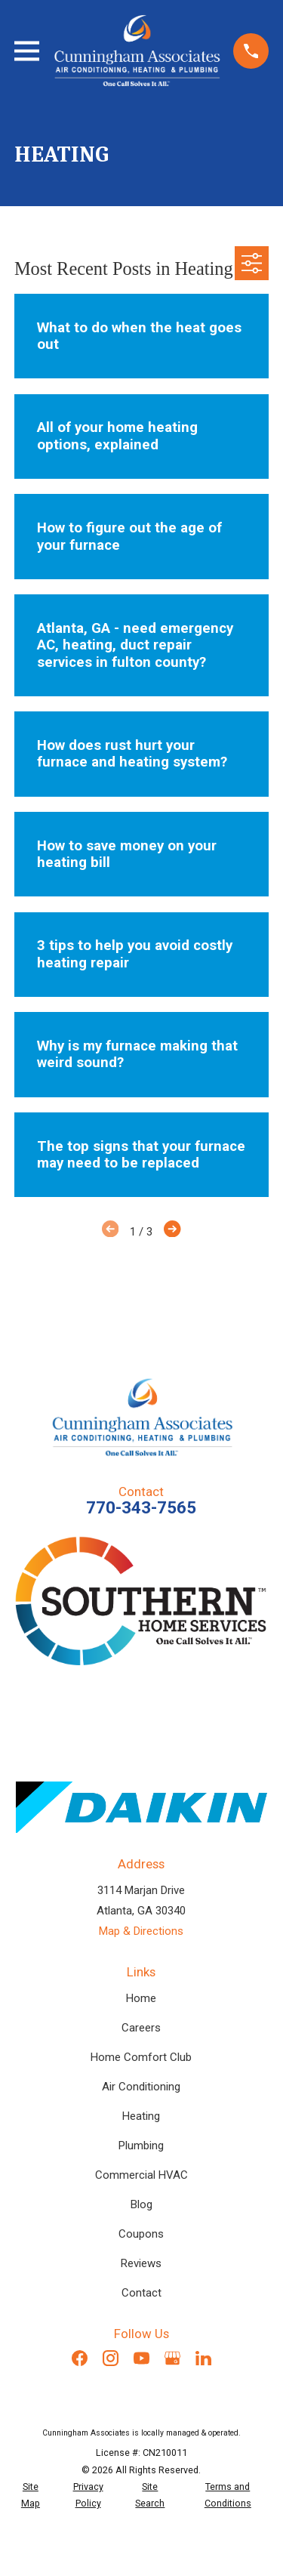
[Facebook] (80, 2358)
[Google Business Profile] (172, 2358)
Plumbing (141, 2145)
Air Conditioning (141, 2086)
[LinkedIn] (203, 2358)
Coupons (141, 2234)
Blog (141, 2204)
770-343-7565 (141, 1507)
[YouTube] (141, 2358)
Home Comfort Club (141, 2057)
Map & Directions (141, 1931)
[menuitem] (30, 2496)
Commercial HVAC (141, 2175)
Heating (141, 2116)
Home (141, 1998)
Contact (141, 2293)
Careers (141, 2028)
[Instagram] (110, 2358)
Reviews (141, 2263)
